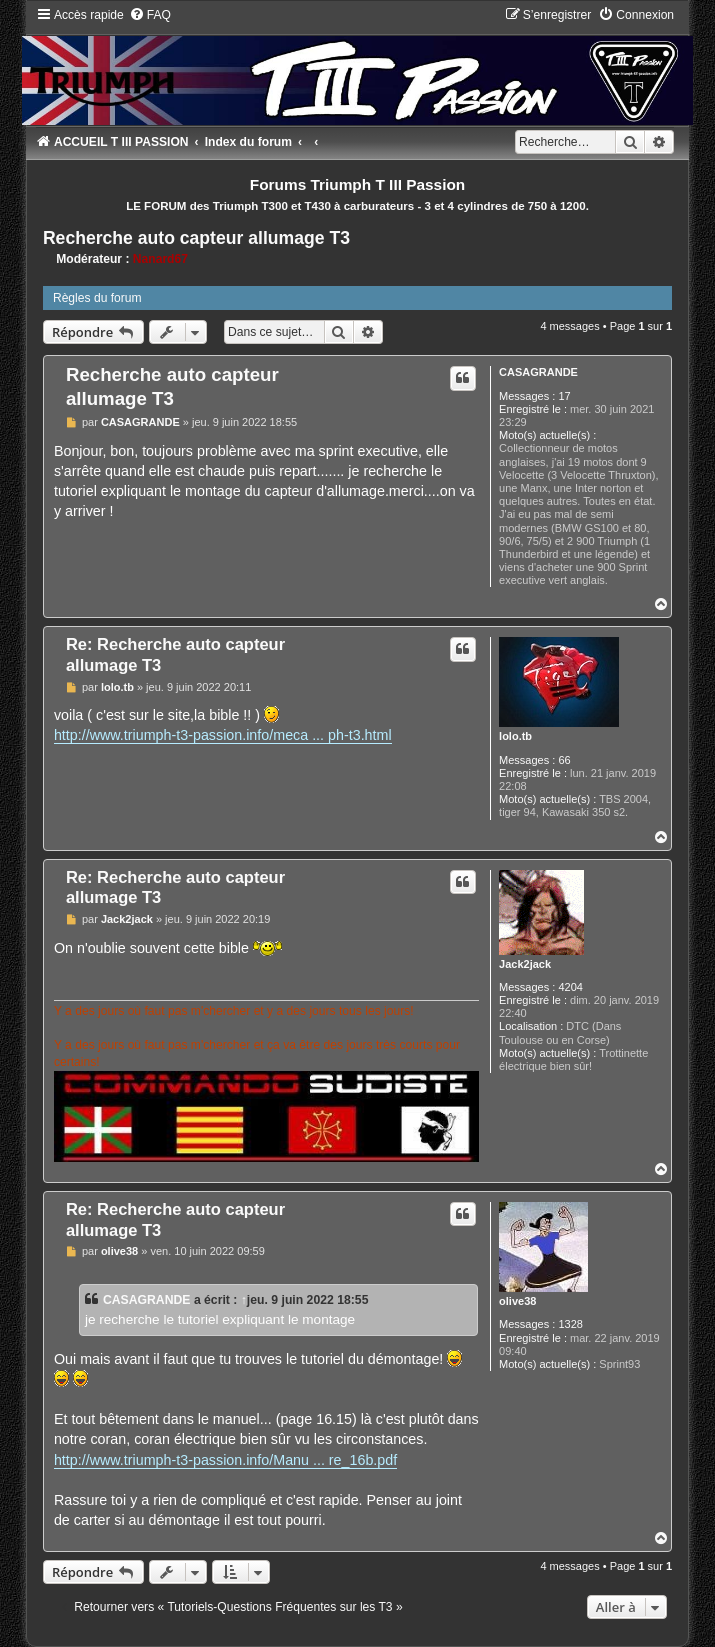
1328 (570, 1324)
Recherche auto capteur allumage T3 (196, 238)
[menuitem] (150, 15)
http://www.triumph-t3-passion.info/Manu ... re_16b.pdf (225, 1460)
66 (564, 760)
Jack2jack (525, 964)
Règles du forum (97, 298)
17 (564, 396)
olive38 (517, 1301)
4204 (570, 987)
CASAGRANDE (538, 372)
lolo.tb (515, 736)
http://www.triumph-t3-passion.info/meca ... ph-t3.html (223, 735)
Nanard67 (160, 259)
